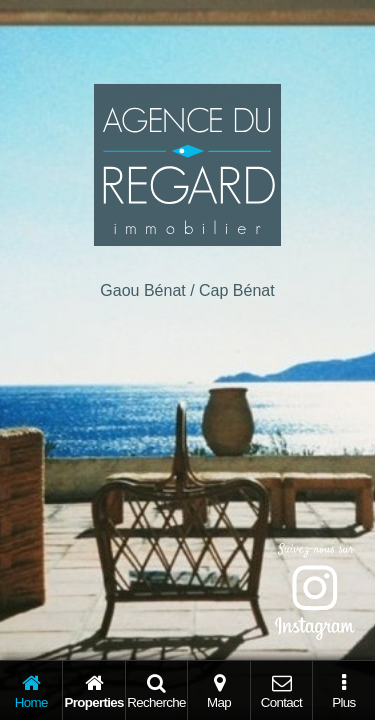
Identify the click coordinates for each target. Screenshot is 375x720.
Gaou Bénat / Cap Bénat (187, 290)
